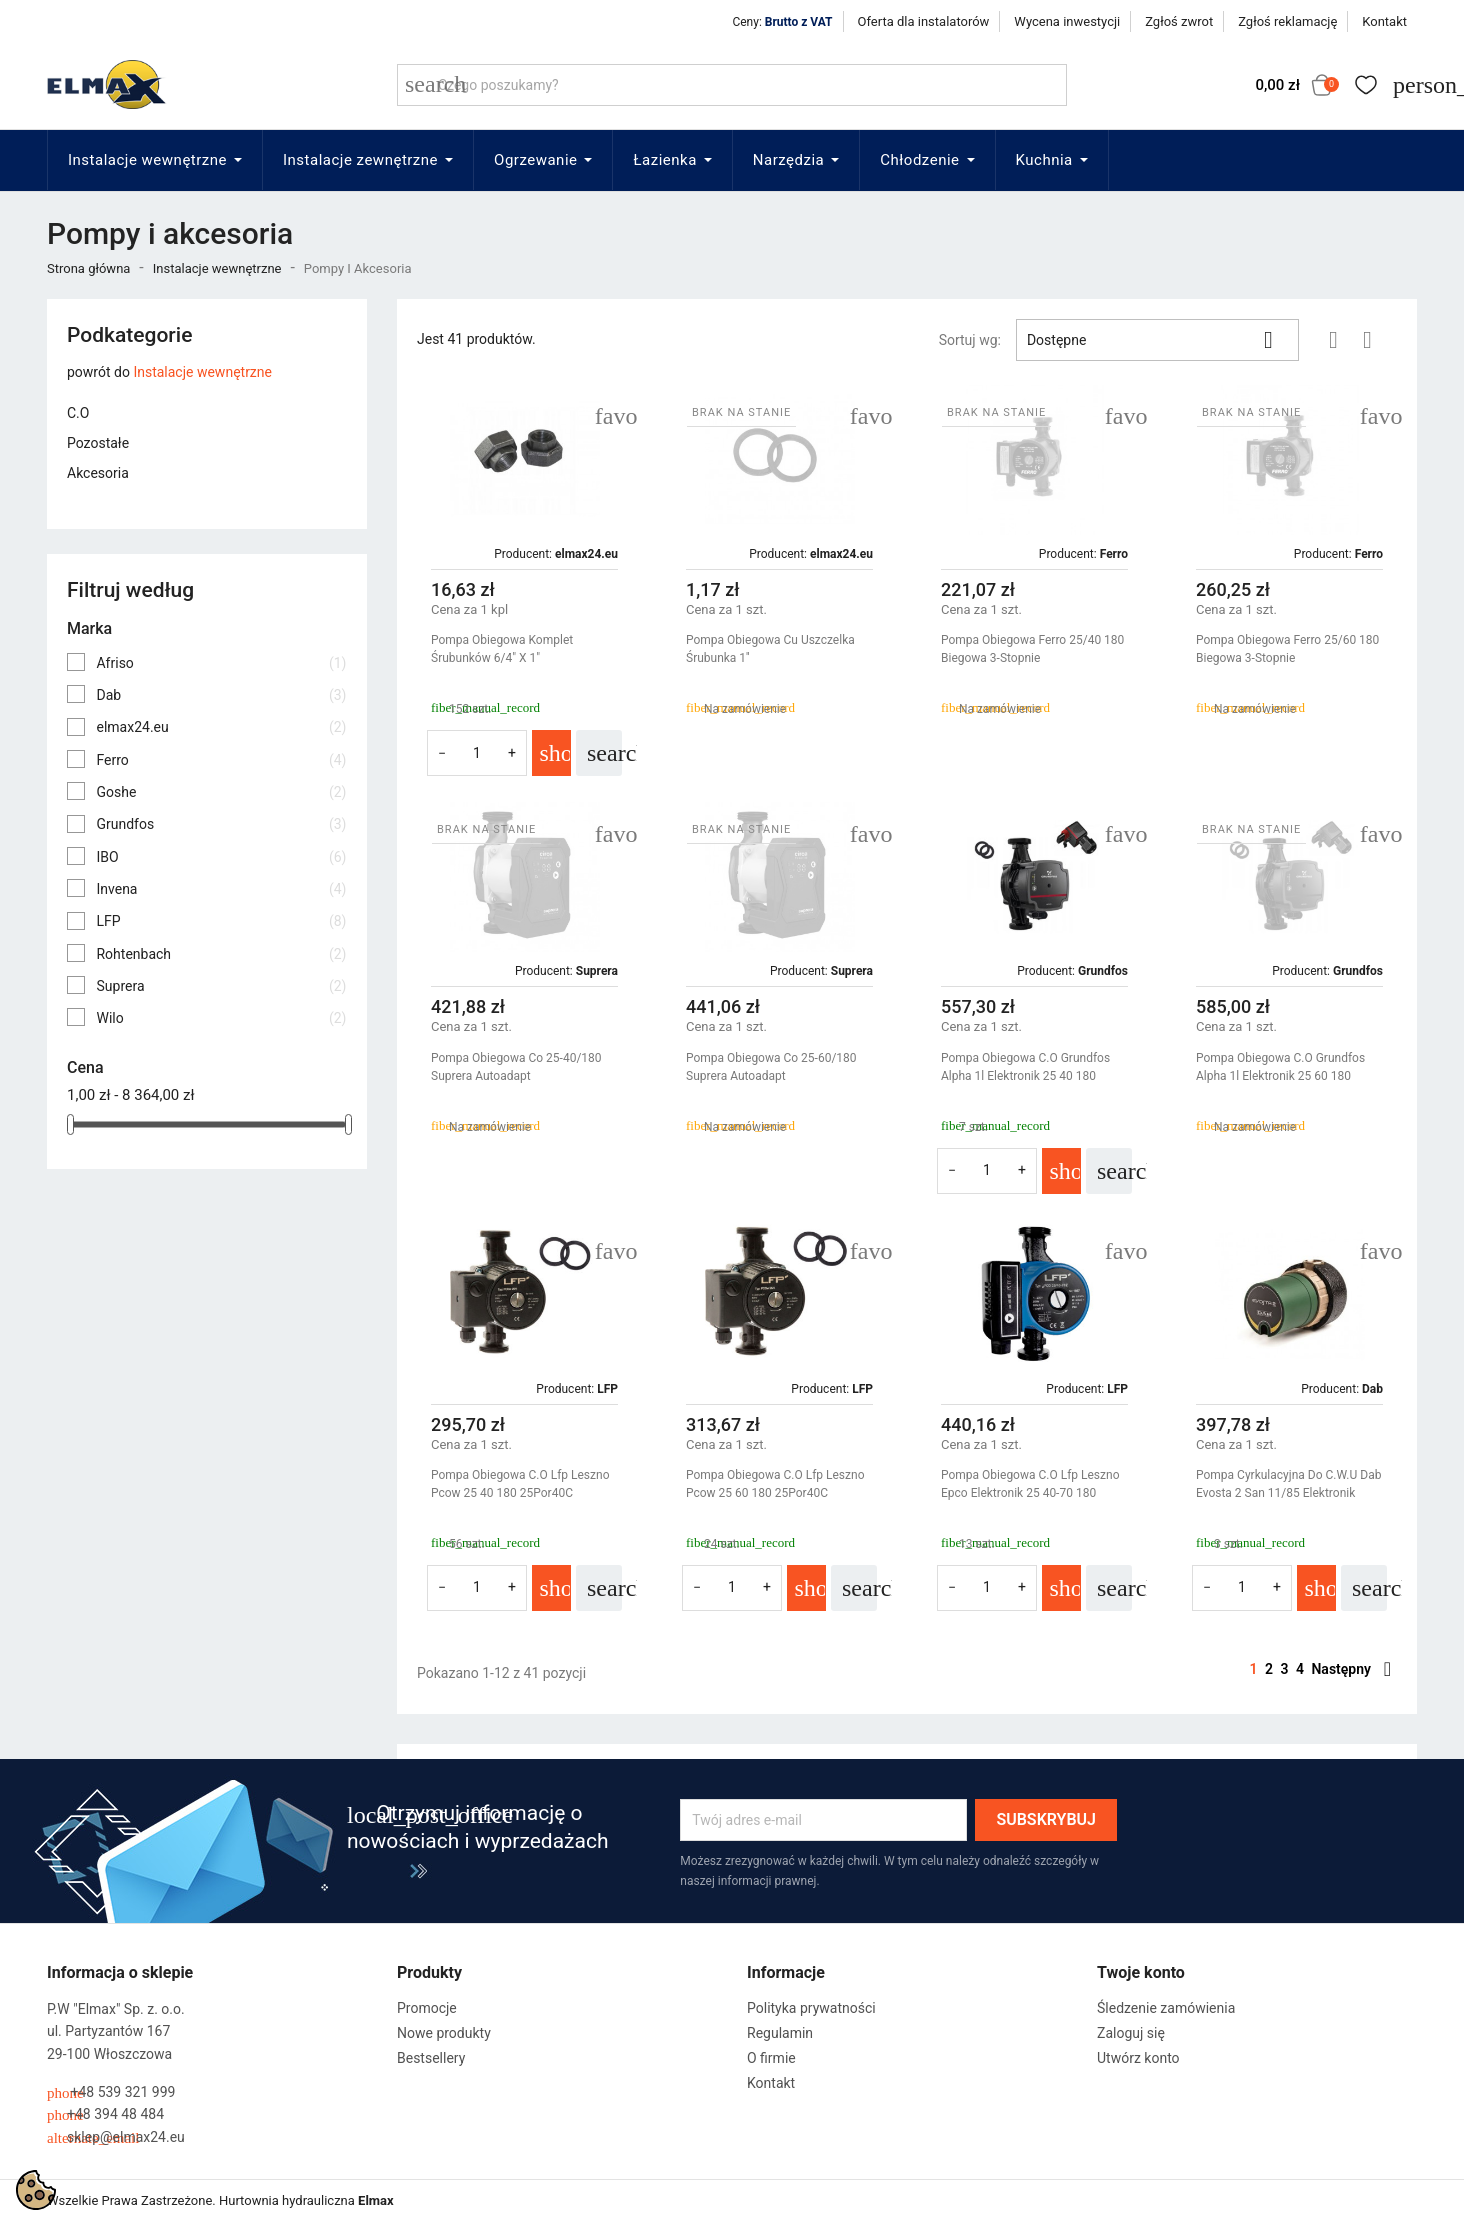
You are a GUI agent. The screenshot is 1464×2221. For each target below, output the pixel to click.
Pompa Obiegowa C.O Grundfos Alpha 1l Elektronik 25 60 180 (1280, 1067)
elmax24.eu (221, 727)
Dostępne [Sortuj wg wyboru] (1157, 340)
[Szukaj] (732, 85)
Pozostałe (98, 443)
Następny (1351, 1669)
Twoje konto (1141, 1972)
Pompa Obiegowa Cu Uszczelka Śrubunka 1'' (770, 649)
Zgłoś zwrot (1179, 21)
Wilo (221, 1018)
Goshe (221, 792)
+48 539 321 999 (111, 2092)
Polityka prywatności (811, 2008)
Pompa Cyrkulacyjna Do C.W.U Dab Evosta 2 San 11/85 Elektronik (1288, 1484)
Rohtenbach (221, 954)
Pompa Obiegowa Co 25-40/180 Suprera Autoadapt (516, 1067)
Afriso (221, 663)
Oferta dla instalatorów (924, 21)
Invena (221, 889)
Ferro (221, 760)
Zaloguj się (1131, 2033)
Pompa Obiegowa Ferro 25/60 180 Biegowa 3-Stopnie (1287, 649)
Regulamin (780, 2033)
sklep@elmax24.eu (116, 2137)
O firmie (771, 2058)
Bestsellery (431, 2058)
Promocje (427, 2008)
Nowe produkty (444, 2033)
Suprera (221, 986)
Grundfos (221, 824)
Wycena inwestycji (1067, 21)
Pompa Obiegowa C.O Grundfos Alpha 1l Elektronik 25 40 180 (1025, 1067)
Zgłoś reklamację (1287, 21)
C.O (78, 413)
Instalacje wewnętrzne (202, 372)
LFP (221, 921)
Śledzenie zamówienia (1166, 2008)
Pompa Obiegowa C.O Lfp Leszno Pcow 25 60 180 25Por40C (775, 1484)
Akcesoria (98, 473)
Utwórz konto (1138, 2058)
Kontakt (1384, 21)
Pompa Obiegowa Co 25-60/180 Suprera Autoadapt (771, 1067)
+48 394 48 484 (105, 2114)
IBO (221, 857)
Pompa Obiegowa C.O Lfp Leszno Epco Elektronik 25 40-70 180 (1030, 1484)
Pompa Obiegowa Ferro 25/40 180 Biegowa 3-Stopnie (1032, 649)
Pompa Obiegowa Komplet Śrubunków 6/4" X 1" (502, 649)
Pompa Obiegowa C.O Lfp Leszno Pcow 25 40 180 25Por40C (520, 1484)
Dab (221, 695)
